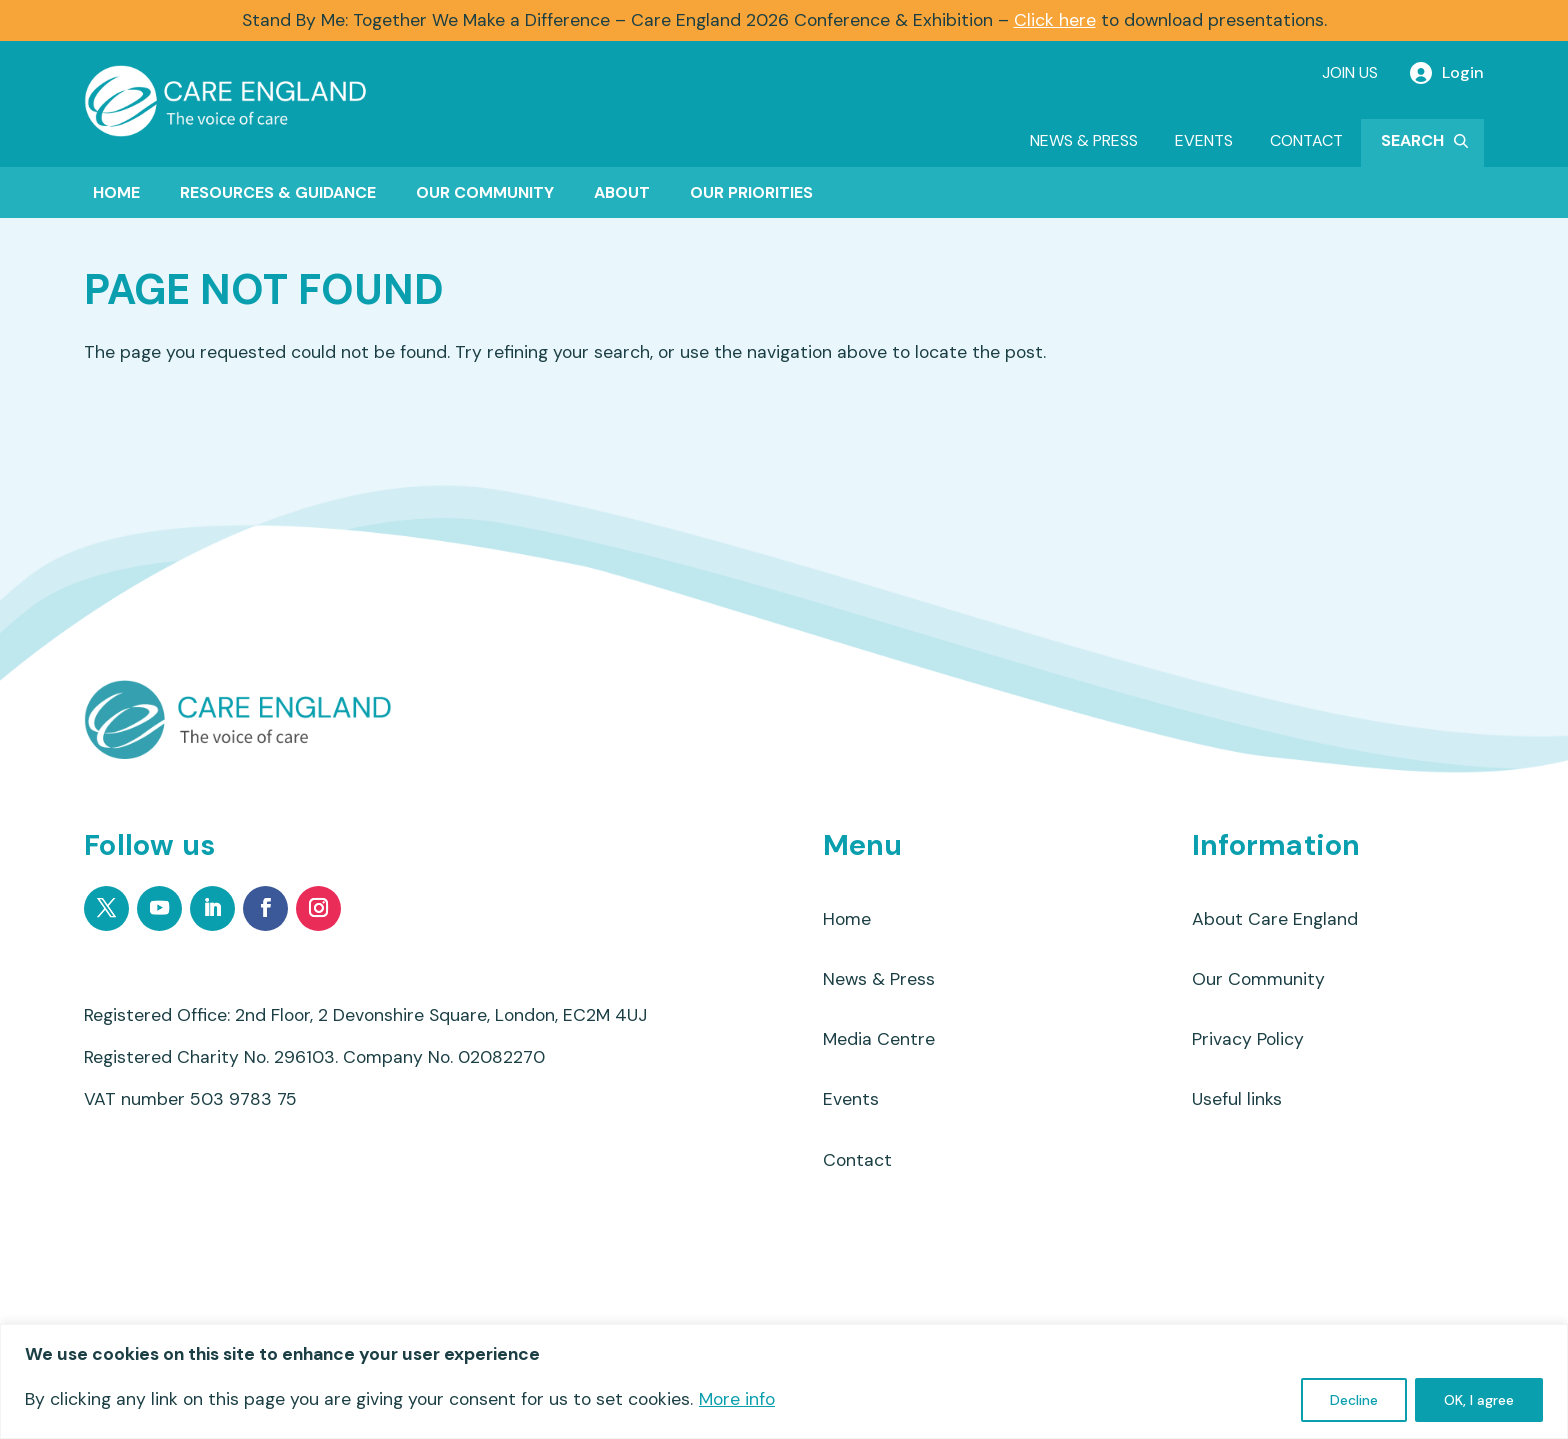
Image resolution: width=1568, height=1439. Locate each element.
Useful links (1237, 1103)
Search (1412, 140)
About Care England (1275, 920)
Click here (1055, 20)
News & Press (1084, 140)
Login (1463, 73)
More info (737, 1399)
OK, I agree (1479, 1400)
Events (1204, 140)
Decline (1354, 1400)
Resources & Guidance (278, 192)
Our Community (485, 192)
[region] (784, 1381)
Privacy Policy (1248, 1042)
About (622, 192)
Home (116, 192)
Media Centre (879, 1042)
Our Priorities (751, 192)
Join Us (1350, 73)
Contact (1306, 140)
